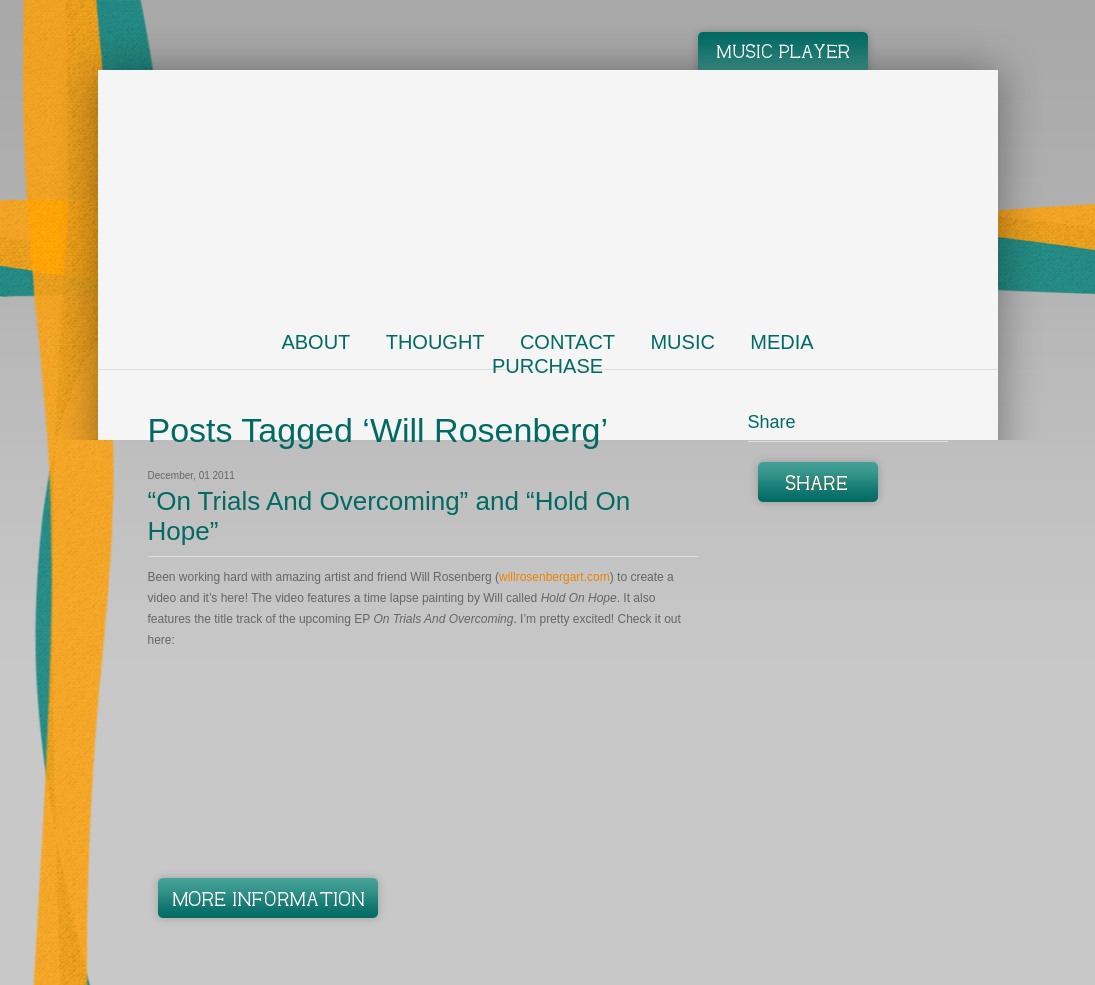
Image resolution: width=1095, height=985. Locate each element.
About (315, 342)
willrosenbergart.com (554, 577)
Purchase (547, 366)
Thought (435, 342)
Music (682, 342)
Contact (567, 342)
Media (781, 342)
